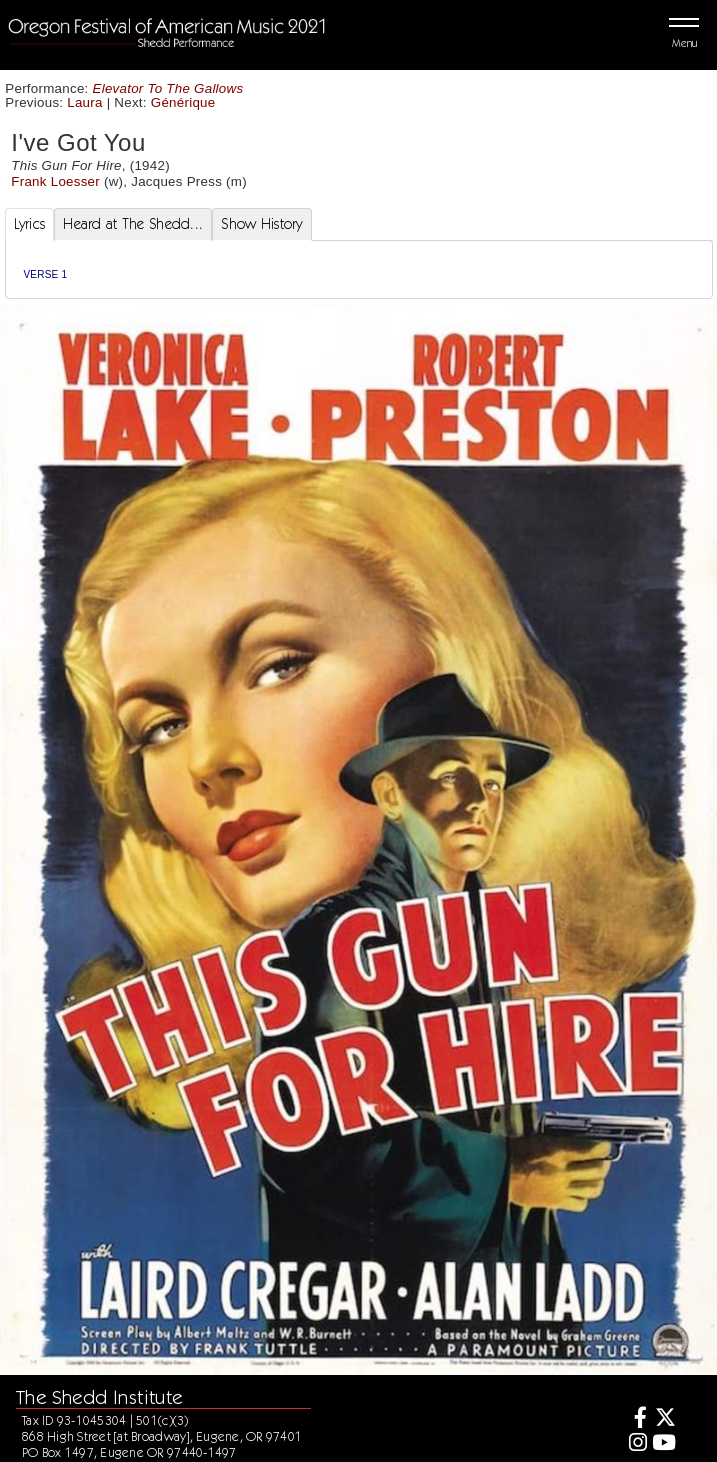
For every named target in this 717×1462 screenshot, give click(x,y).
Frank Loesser (55, 181)
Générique (183, 102)
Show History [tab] (261, 224)
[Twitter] (664, 1419)
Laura (84, 102)
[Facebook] (634, 1419)
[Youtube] (664, 1444)
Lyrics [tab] (30, 224)
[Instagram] (634, 1444)
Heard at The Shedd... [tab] (133, 224)
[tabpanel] (359, 269)
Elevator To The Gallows (168, 88)
